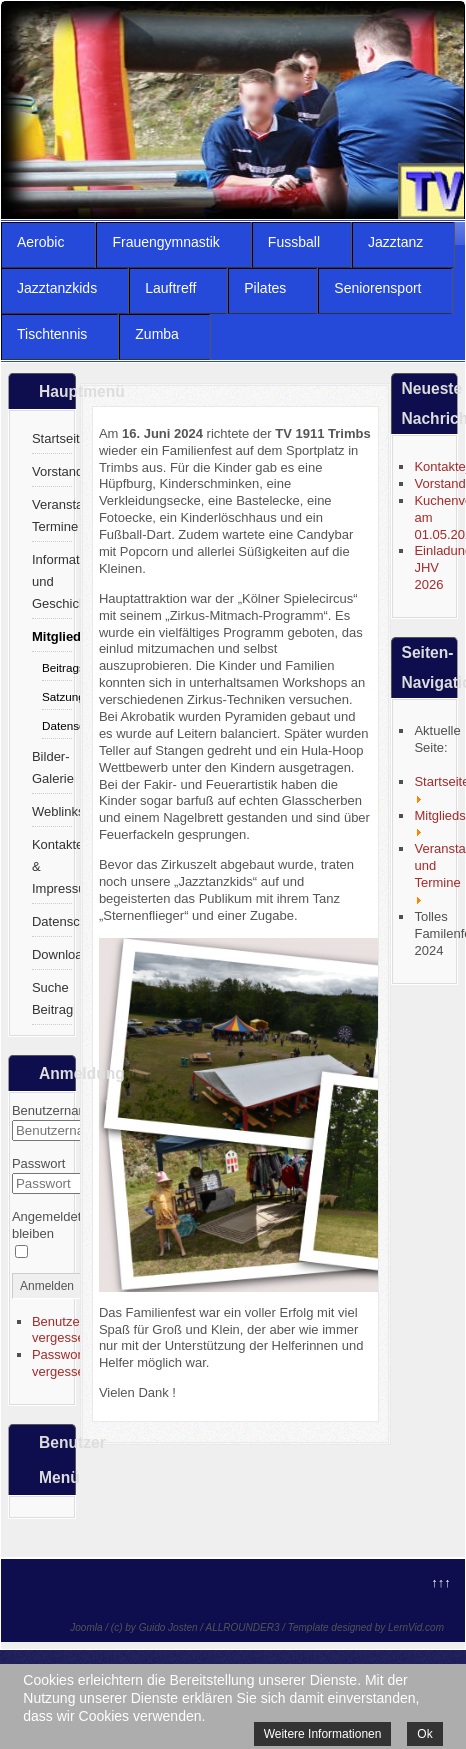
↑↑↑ (441, 1582)
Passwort (38, 1163)
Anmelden (47, 1286)
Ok (424, 1734)
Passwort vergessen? (65, 1363)
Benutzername (54, 1110)
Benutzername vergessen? (74, 1330)
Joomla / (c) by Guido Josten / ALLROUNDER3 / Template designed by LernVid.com (257, 1627)
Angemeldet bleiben (46, 1225)
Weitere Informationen (323, 1734)
